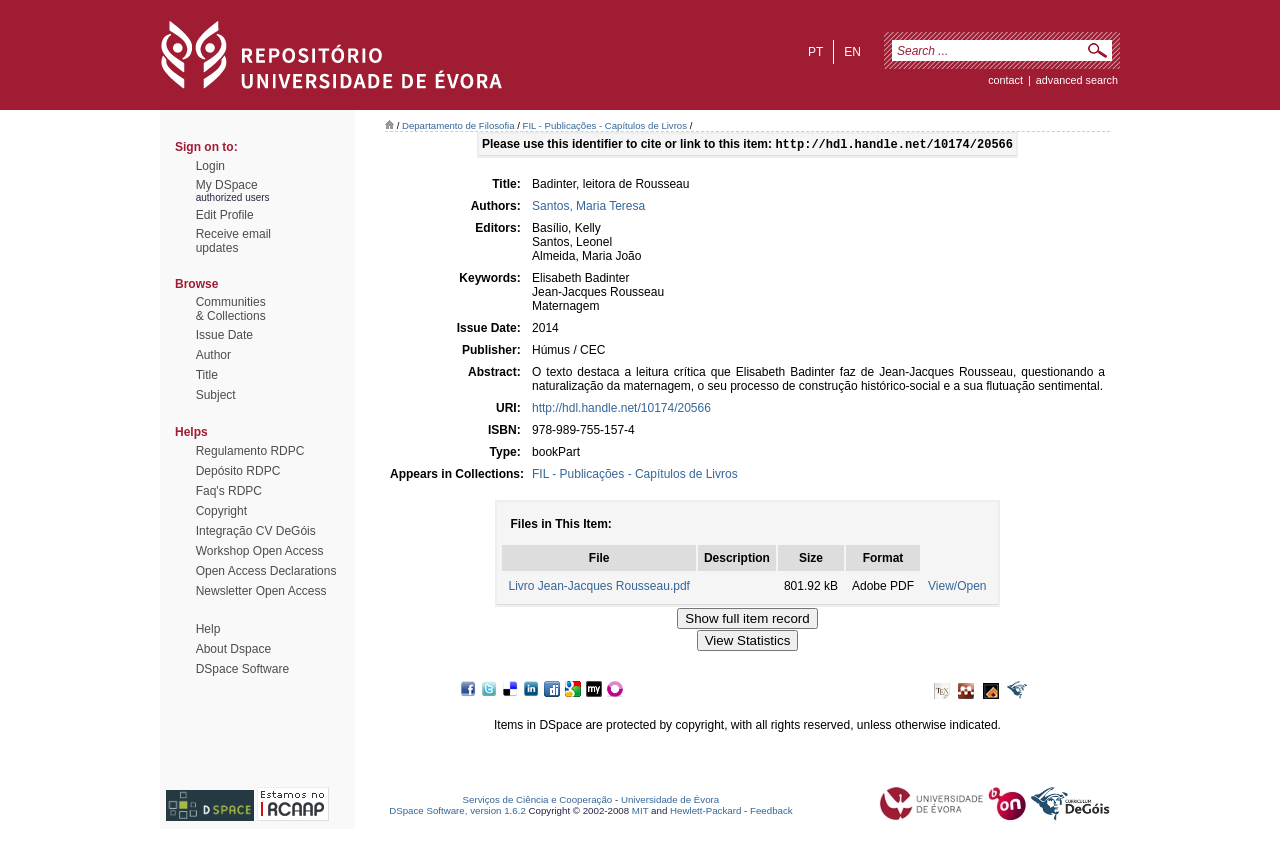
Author (213, 355)
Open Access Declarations (266, 571)
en (852, 52)
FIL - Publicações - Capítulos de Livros (605, 125)
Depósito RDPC (238, 471)
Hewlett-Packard (705, 812)
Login (210, 166)
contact (1005, 80)
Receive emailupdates (233, 241)
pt (815, 52)
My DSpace (227, 185)
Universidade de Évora (670, 801)
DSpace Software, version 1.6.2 (457, 812)
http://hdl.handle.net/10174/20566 (621, 410)
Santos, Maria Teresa (588, 208)
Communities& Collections (231, 309)
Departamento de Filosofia (458, 125)
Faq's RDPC (229, 491)
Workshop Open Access (260, 551)
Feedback (771, 812)
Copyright (221, 511)
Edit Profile (225, 215)
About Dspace (233, 649)
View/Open (957, 588)
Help (208, 629)
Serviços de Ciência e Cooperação (538, 801)
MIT (640, 812)
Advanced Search (1077, 80)
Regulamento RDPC (250, 451)
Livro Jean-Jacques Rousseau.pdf (598, 588)
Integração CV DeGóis (256, 531)
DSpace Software (242, 669)
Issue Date (224, 335)
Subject (216, 395)
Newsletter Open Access (261, 591)
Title (207, 375)
